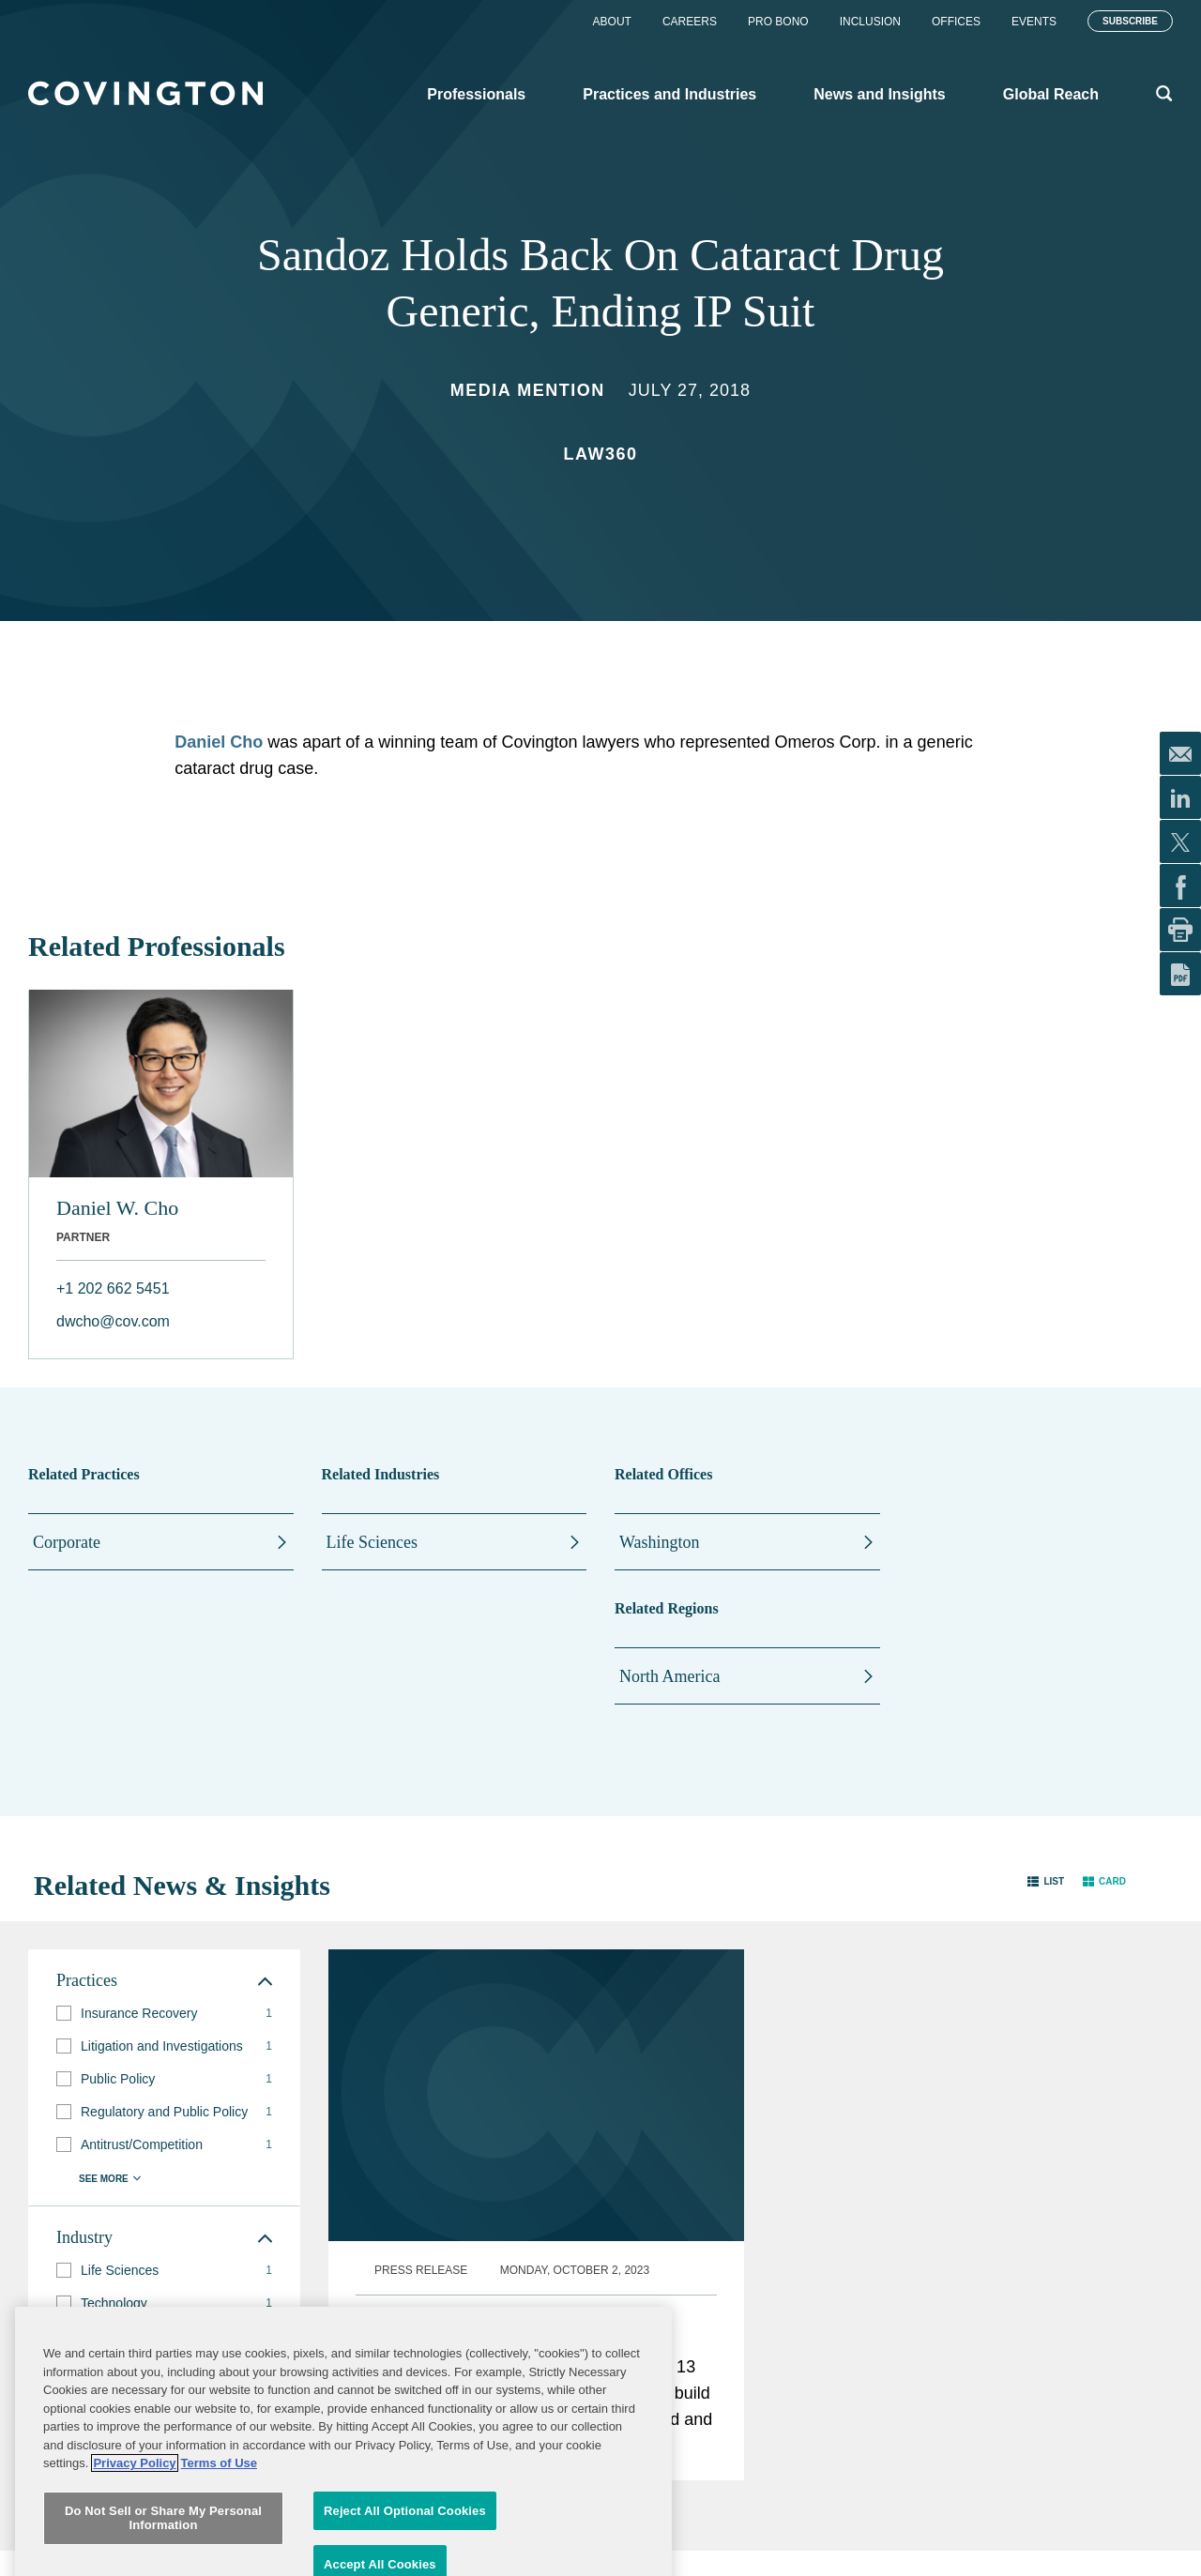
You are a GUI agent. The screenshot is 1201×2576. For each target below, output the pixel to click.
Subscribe (1130, 21)
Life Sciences (372, 1542)
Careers (689, 21)
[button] (1045, 1881)
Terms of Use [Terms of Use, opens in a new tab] (219, 2543)
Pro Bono (778, 21)
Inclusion (870, 21)
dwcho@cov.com (113, 1321)
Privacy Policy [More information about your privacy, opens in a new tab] (134, 2543)
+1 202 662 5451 (113, 1288)
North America (669, 1676)
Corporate (66, 1542)
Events (1034, 21)
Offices (956, 21)
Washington (659, 1542)
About (612, 21)
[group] (164, 2014)
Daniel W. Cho (117, 1208)
